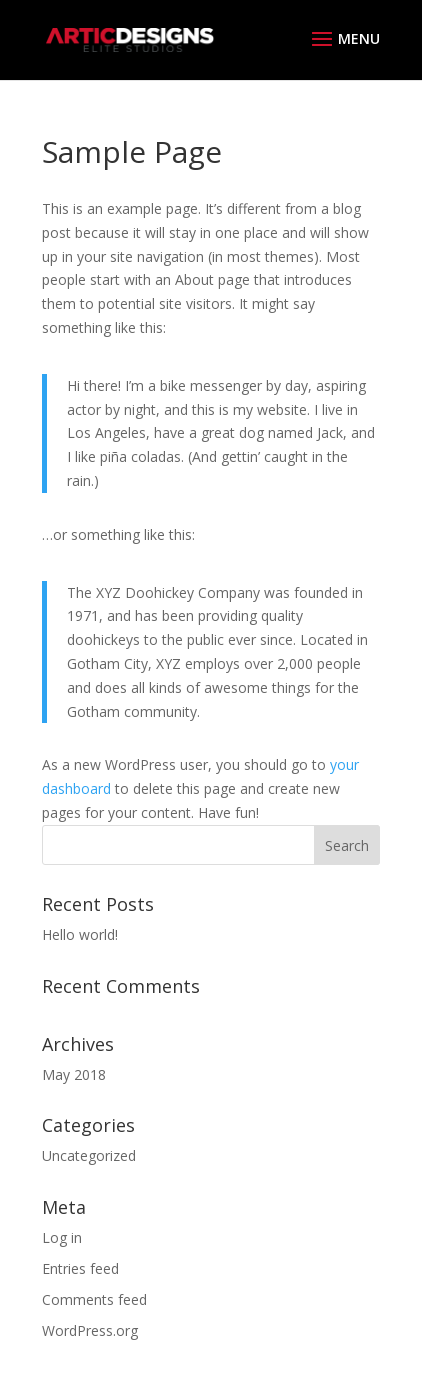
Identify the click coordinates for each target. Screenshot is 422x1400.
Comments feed (94, 1299)
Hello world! (80, 934)
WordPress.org (90, 1330)
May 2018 (74, 1074)
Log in (62, 1237)
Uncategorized (89, 1155)
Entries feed (80, 1268)
